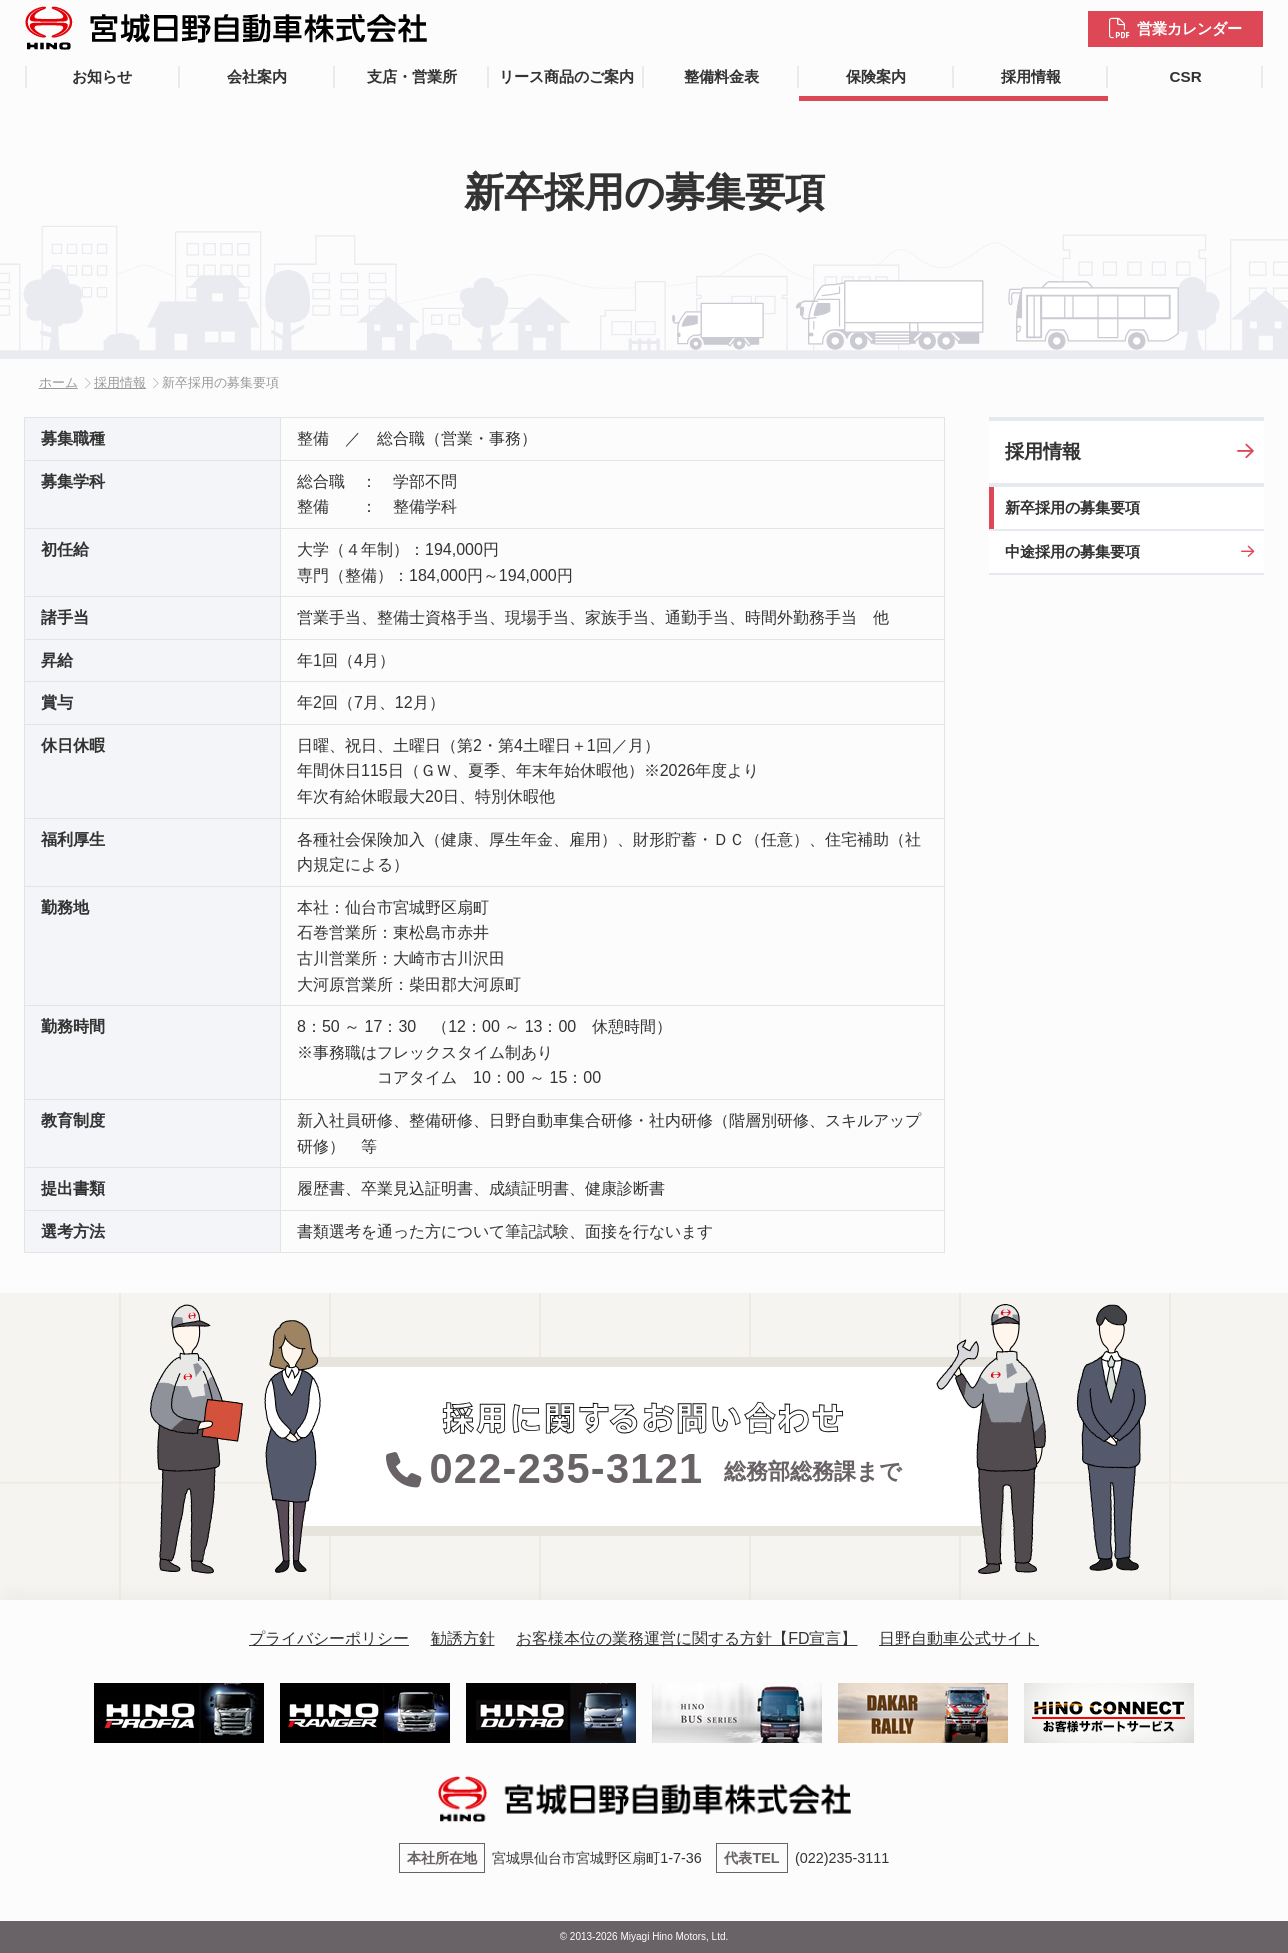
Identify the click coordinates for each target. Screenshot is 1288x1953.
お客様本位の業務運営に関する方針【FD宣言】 (686, 1638)
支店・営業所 (412, 76)
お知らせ (102, 76)
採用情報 (1031, 76)
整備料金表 (721, 76)
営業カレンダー (1189, 28)
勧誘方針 (463, 1638)
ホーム (58, 382)
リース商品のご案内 (566, 76)
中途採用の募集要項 (1072, 551)
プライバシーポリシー (329, 1638)
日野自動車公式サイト (959, 1638)
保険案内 (876, 76)
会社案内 (257, 76)
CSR (1186, 76)
